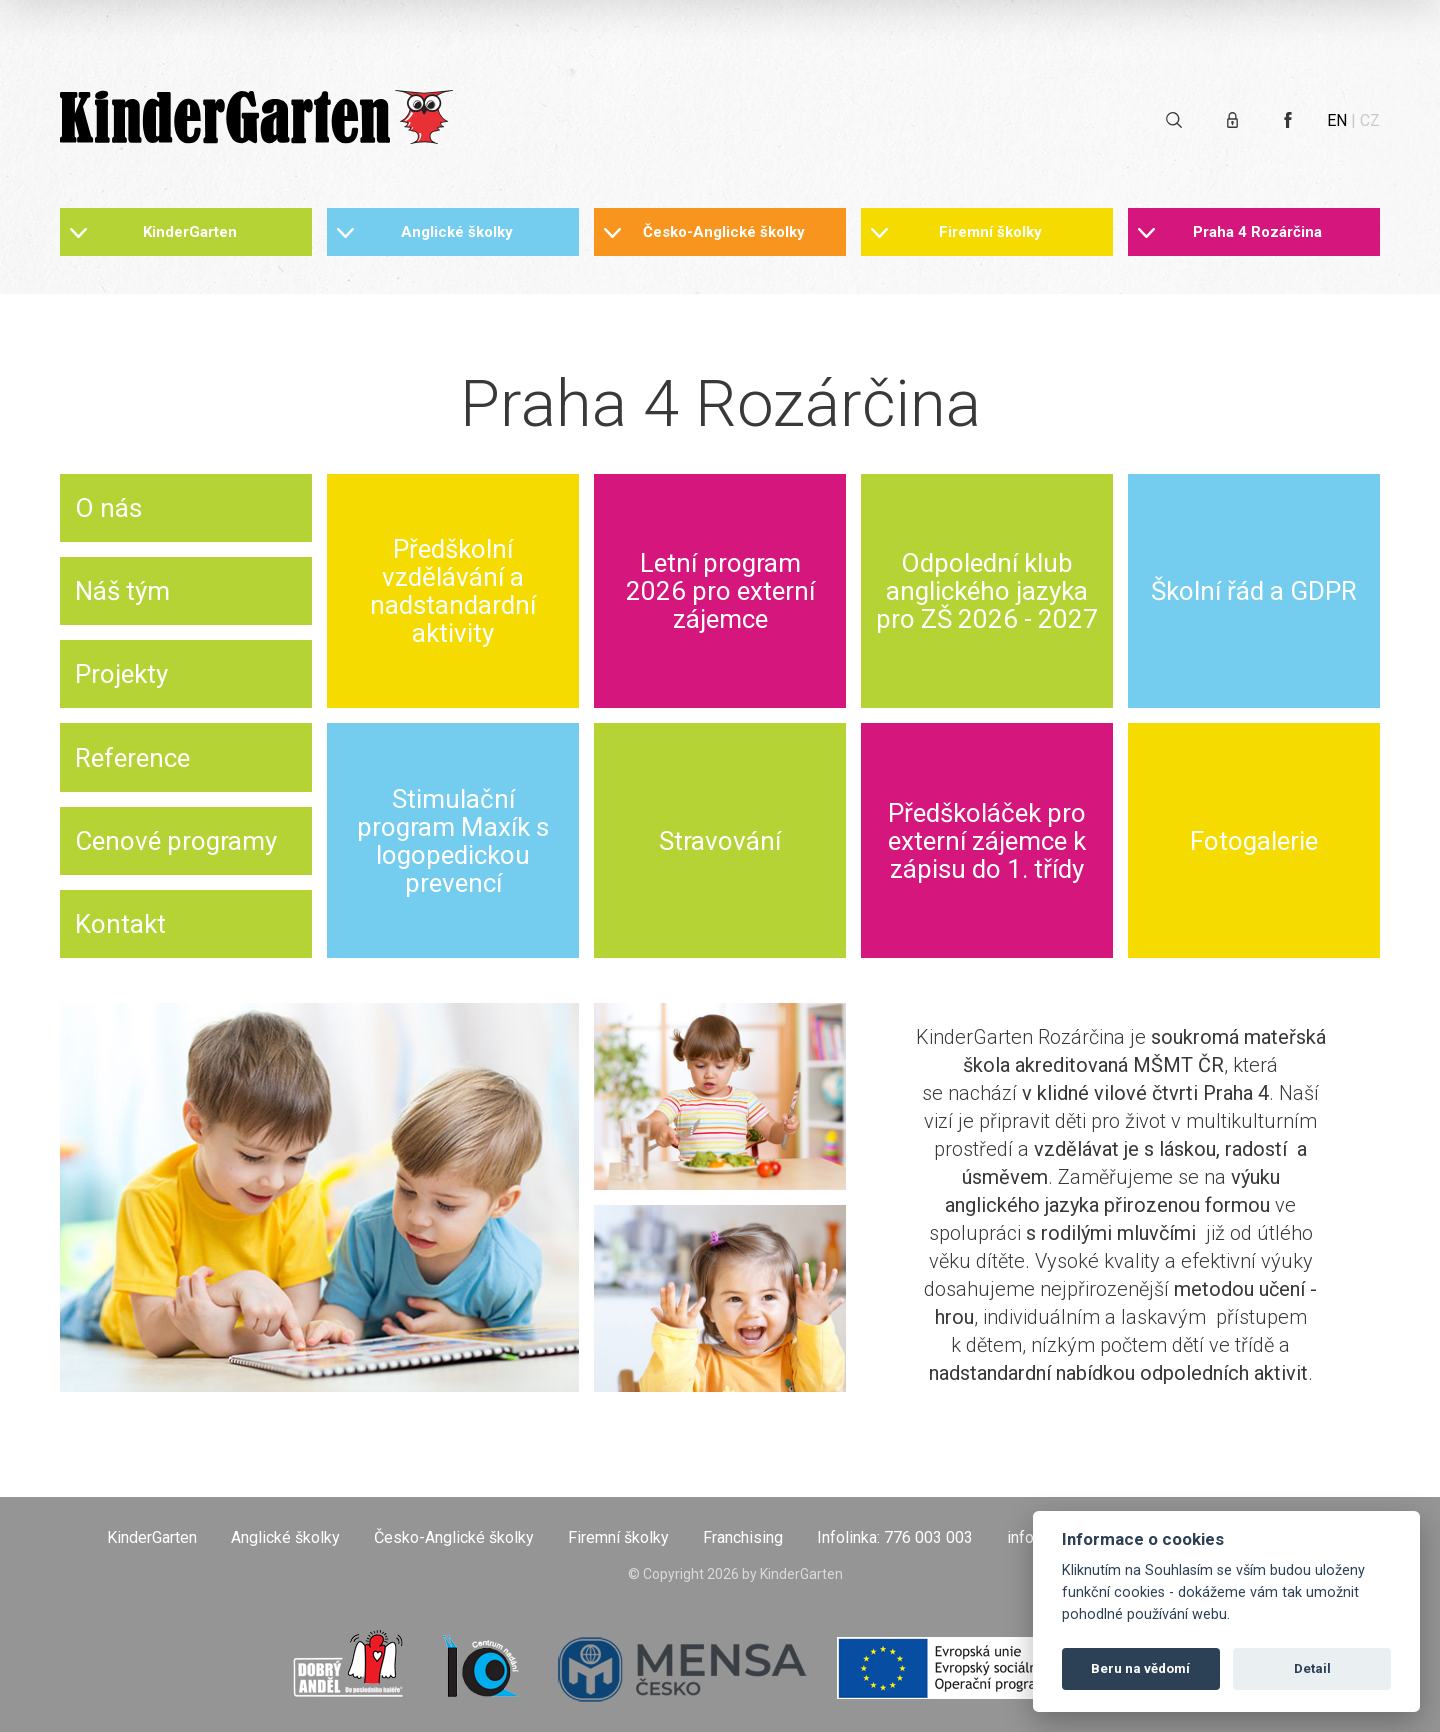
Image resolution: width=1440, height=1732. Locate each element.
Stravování (720, 841)
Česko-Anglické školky (724, 232)
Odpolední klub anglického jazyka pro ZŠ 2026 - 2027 (987, 591)
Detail (1312, 1668)
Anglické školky (457, 232)
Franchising (743, 1537)
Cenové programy (176, 841)
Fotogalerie (1254, 841)
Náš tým (122, 591)
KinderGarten (190, 232)
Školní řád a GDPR (1254, 591)
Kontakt (120, 924)
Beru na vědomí (1140, 1668)
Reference (132, 758)
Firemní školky (990, 232)
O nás (108, 508)
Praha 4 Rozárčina (1257, 232)
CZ (1370, 120)
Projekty (121, 674)
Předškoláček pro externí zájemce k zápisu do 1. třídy (987, 841)
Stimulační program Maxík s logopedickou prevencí (453, 841)
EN (1337, 120)
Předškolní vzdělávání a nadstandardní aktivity (453, 591)
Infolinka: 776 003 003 (895, 1537)
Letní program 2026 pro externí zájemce (720, 591)
